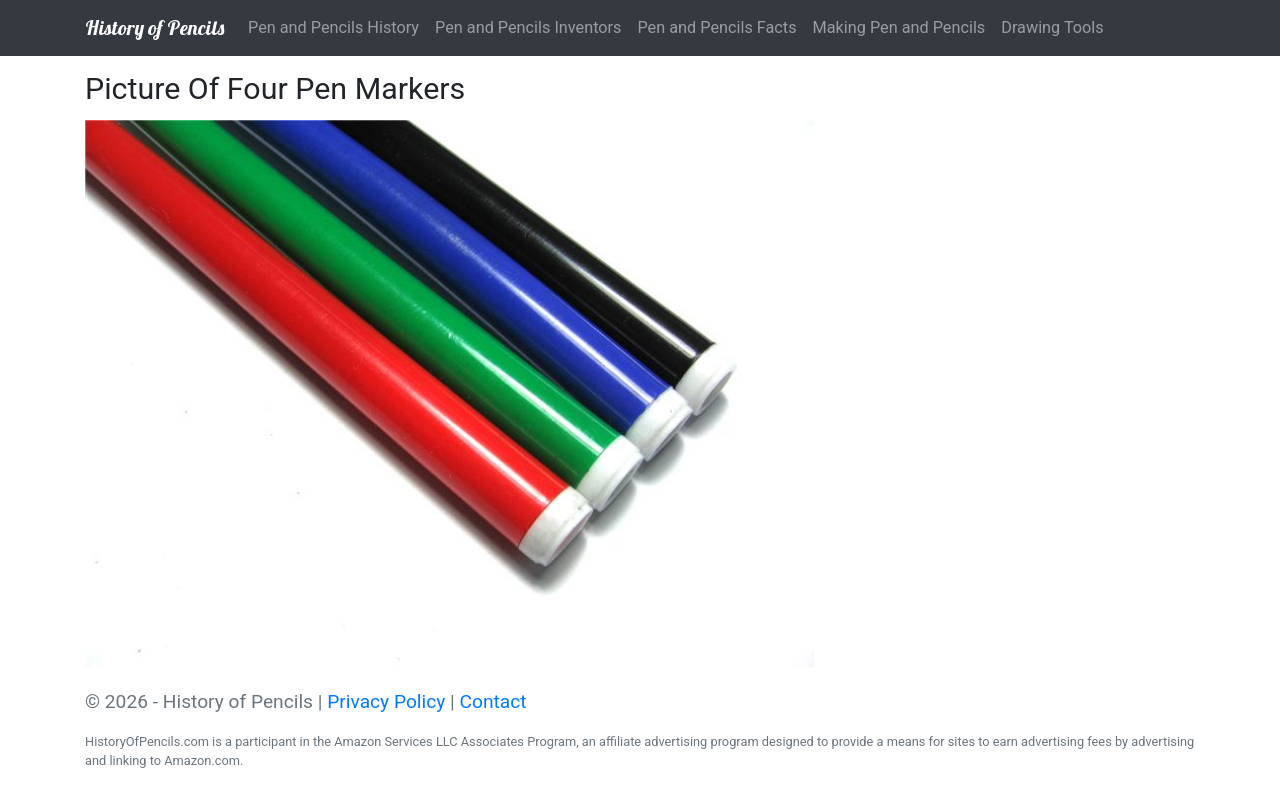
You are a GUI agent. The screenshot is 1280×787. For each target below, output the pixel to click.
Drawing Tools (1052, 27)
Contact (493, 701)
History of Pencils (154, 27)
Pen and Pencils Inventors (528, 27)
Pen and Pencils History (333, 27)
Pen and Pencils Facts (716, 27)
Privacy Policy (386, 701)
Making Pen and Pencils (899, 27)
